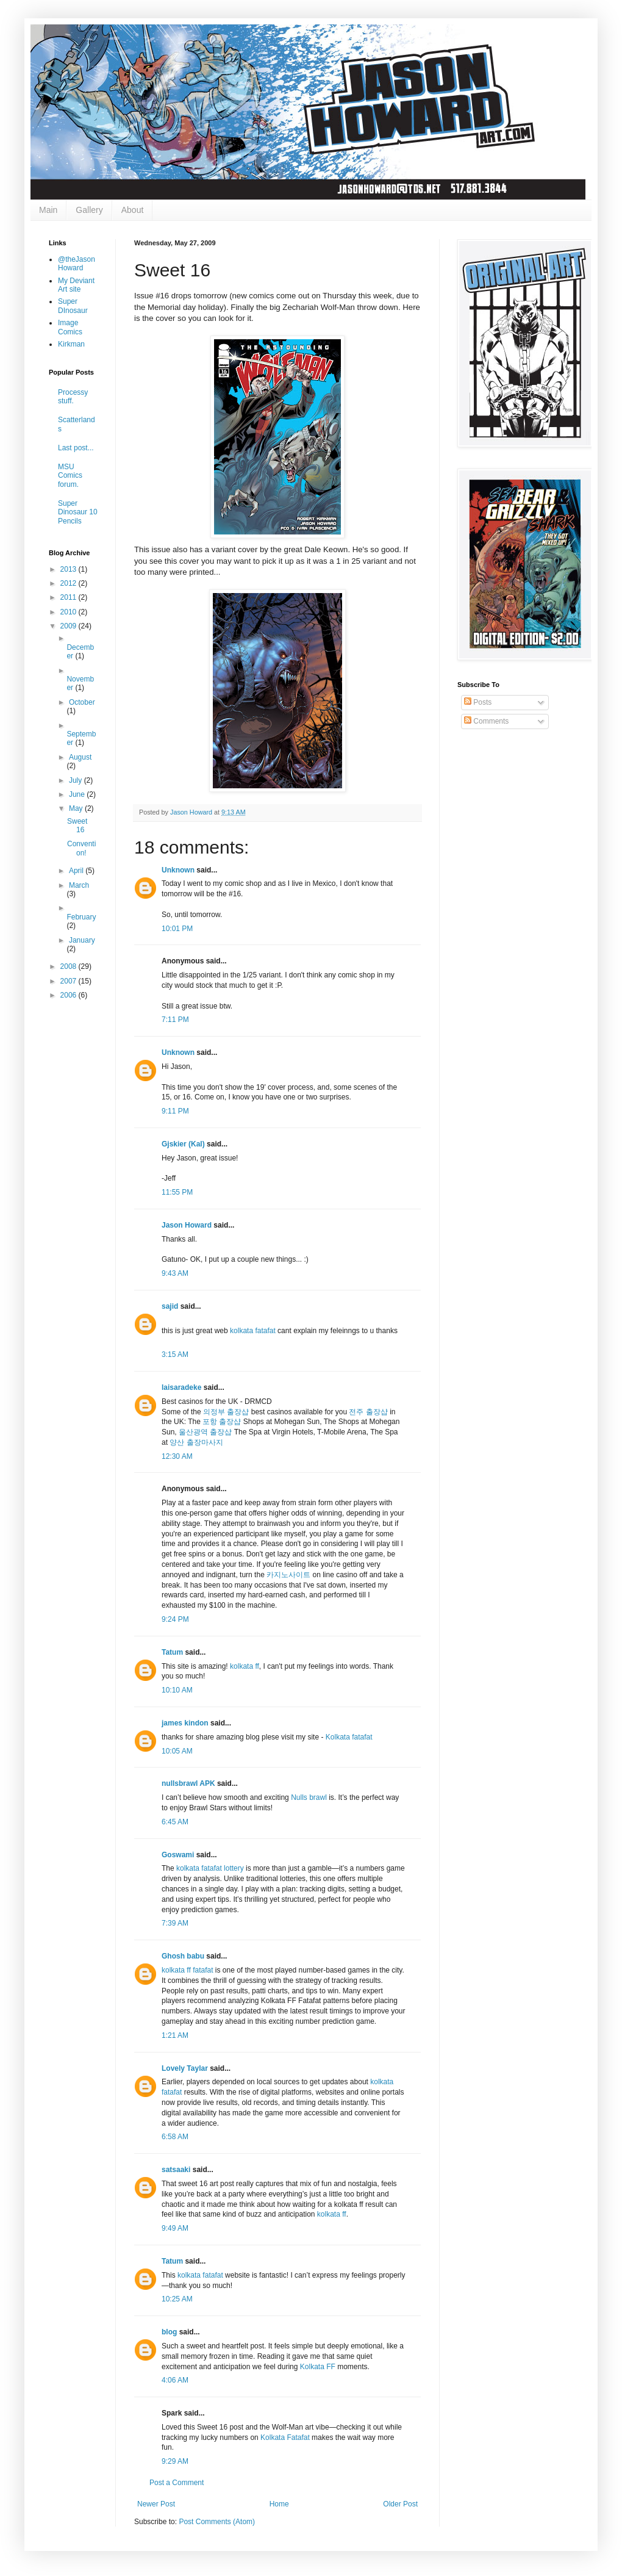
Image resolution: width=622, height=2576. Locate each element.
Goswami (179, 1855)
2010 (69, 612)
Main (48, 210)
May (77, 808)
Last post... (76, 448)
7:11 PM (175, 1019)
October (82, 702)
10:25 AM (177, 2299)
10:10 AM (177, 1690)
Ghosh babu (183, 1956)
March (79, 885)
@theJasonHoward (76, 263)
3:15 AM (175, 1354)
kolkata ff (244, 1666)
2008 (69, 966)
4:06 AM (175, 2380)
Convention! (81, 848)
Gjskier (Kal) (183, 1144)
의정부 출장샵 (226, 1412)
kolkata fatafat (253, 1330)
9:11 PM (175, 1111)
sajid (170, 1306)
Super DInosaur (73, 305)
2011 (69, 597)
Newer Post (156, 2504)
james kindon (185, 1723)
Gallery (89, 210)
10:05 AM (177, 1751)
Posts (478, 702)
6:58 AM (175, 2136)
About (132, 210)
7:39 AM (175, 1923)
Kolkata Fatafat (285, 2437)
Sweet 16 (77, 825)
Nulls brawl (309, 1797)
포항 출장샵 (221, 1421)
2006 (69, 995)
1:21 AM (175, 2035)
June (78, 794)
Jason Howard (187, 1225)
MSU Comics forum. (70, 475)
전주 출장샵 (368, 1412)
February (81, 917)
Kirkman (71, 344)
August (80, 757)
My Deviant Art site (76, 284)
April (77, 870)
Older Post (400, 2504)
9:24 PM (175, 1619)
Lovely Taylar (185, 2068)
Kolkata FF (317, 2366)
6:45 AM (175, 1822)
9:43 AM (175, 1273)
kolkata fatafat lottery (210, 1868)
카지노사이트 (288, 1574)
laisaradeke (181, 1387)
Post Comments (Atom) (217, 2521)
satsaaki (176, 2169)
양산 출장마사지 (196, 1442)
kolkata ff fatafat (187, 1970)
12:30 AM (177, 1456)
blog (169, 2332)
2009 (69, 626)
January (82, 940)
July (76, 780)
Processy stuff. (73, 396)
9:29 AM (175, 2461)
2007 (69, 981)
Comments (486, 721)
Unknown (178, 870)
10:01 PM (177, 928)
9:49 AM (175, 2228)
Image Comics (70, 327)
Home (279, 2504)
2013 (69, 569)
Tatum (172, 1652)
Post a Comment (176, 2482)
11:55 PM (177, 1192)
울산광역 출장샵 (205, 1432)
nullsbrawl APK (188, 1783)
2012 (69, 583)
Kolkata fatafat (349, 1737)
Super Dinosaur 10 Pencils (78, 512)
